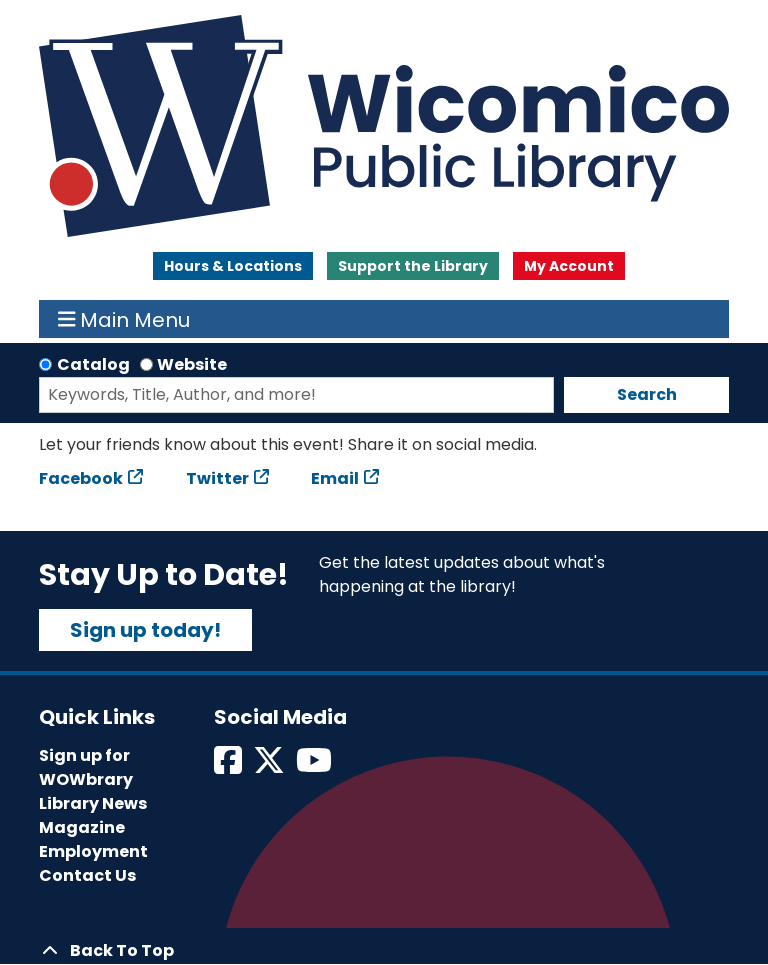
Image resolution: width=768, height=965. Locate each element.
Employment (93, 851)
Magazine (82, 827)
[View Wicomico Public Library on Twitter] (270, 766)
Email (335, 478)
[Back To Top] (384, 951)
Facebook (81, 478)
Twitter (217, 478)
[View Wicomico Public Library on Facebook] (229, 766)
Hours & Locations (233, 266)
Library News (93, 803)
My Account (569, 266)
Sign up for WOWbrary (86, 767)
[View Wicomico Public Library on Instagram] (315, 766)
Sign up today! (145, 630)
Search (647, 394)
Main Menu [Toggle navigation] (124, 319)
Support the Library (413, 266)
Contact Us (87, 875)
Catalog (93, 364)
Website (192, 364)
